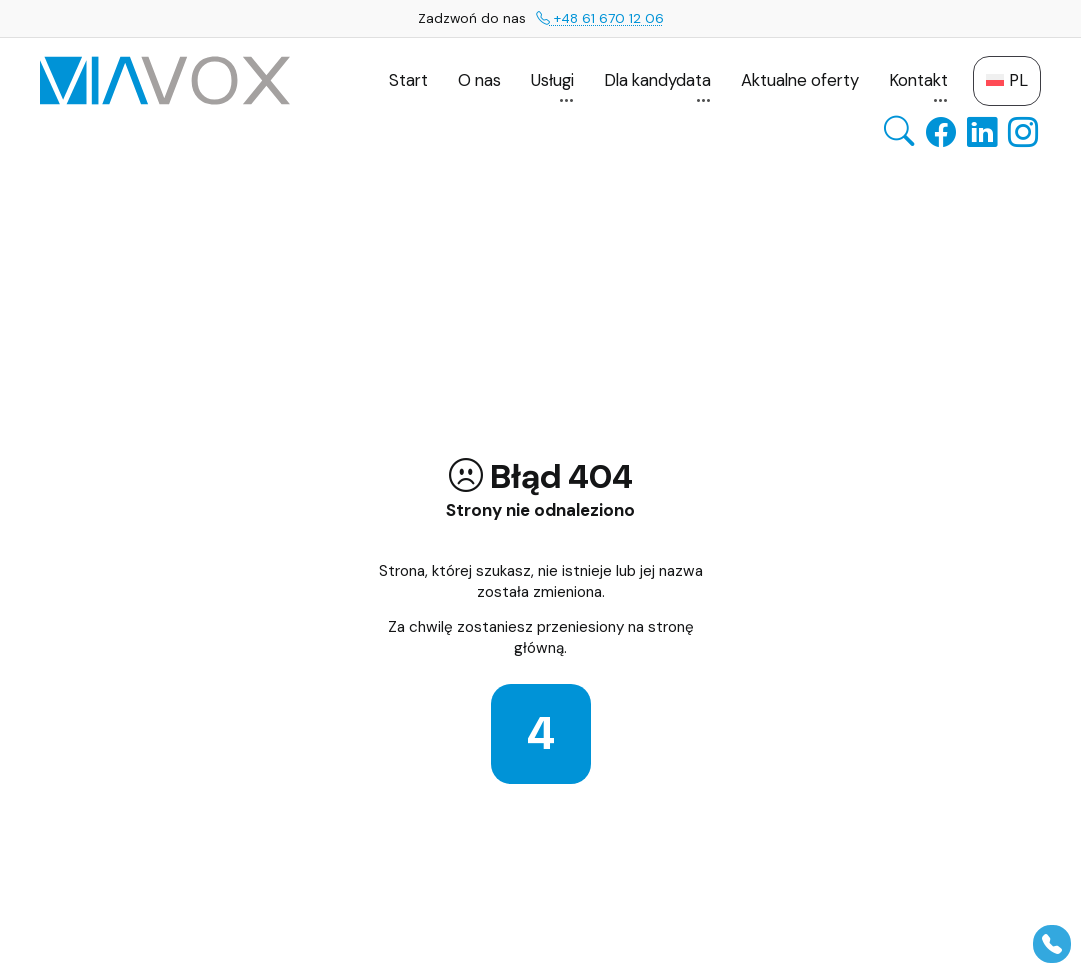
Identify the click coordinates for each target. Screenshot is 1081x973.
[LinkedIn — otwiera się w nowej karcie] (982, 132)
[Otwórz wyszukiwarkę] (899, 131)
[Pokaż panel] (1052, 944)
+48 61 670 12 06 (600, 18)
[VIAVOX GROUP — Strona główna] (165, 80)
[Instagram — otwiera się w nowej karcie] (1023, 132)
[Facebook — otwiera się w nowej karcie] (941, 132)
